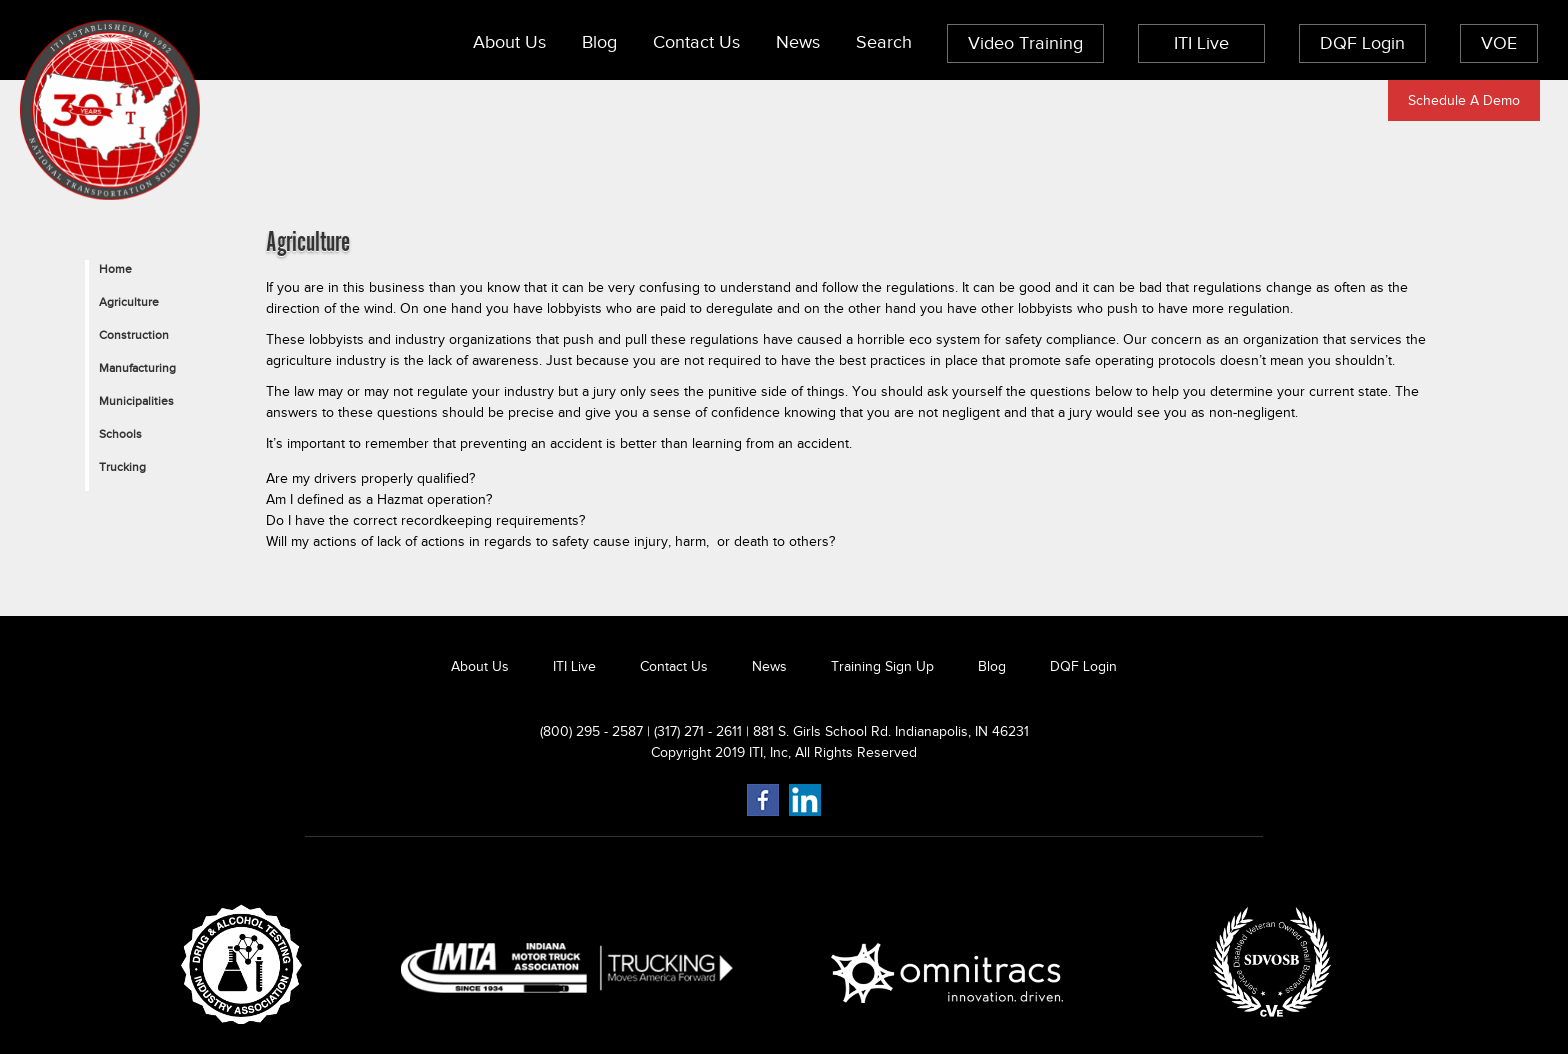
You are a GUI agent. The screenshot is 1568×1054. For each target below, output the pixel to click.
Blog (599, 42)
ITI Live (1201, 43)
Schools (120, 434)
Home (115, 269)
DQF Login (1362, 43)
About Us (509, 42)
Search (884, 42)
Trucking (122, 467)
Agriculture (129, 302)
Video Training (1025, 43)
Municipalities (136, 401)
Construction (134, 335)
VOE (1499, 43)
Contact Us (696, 42)
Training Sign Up (882, 666)
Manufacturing (137, 368)
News (798, 42)
